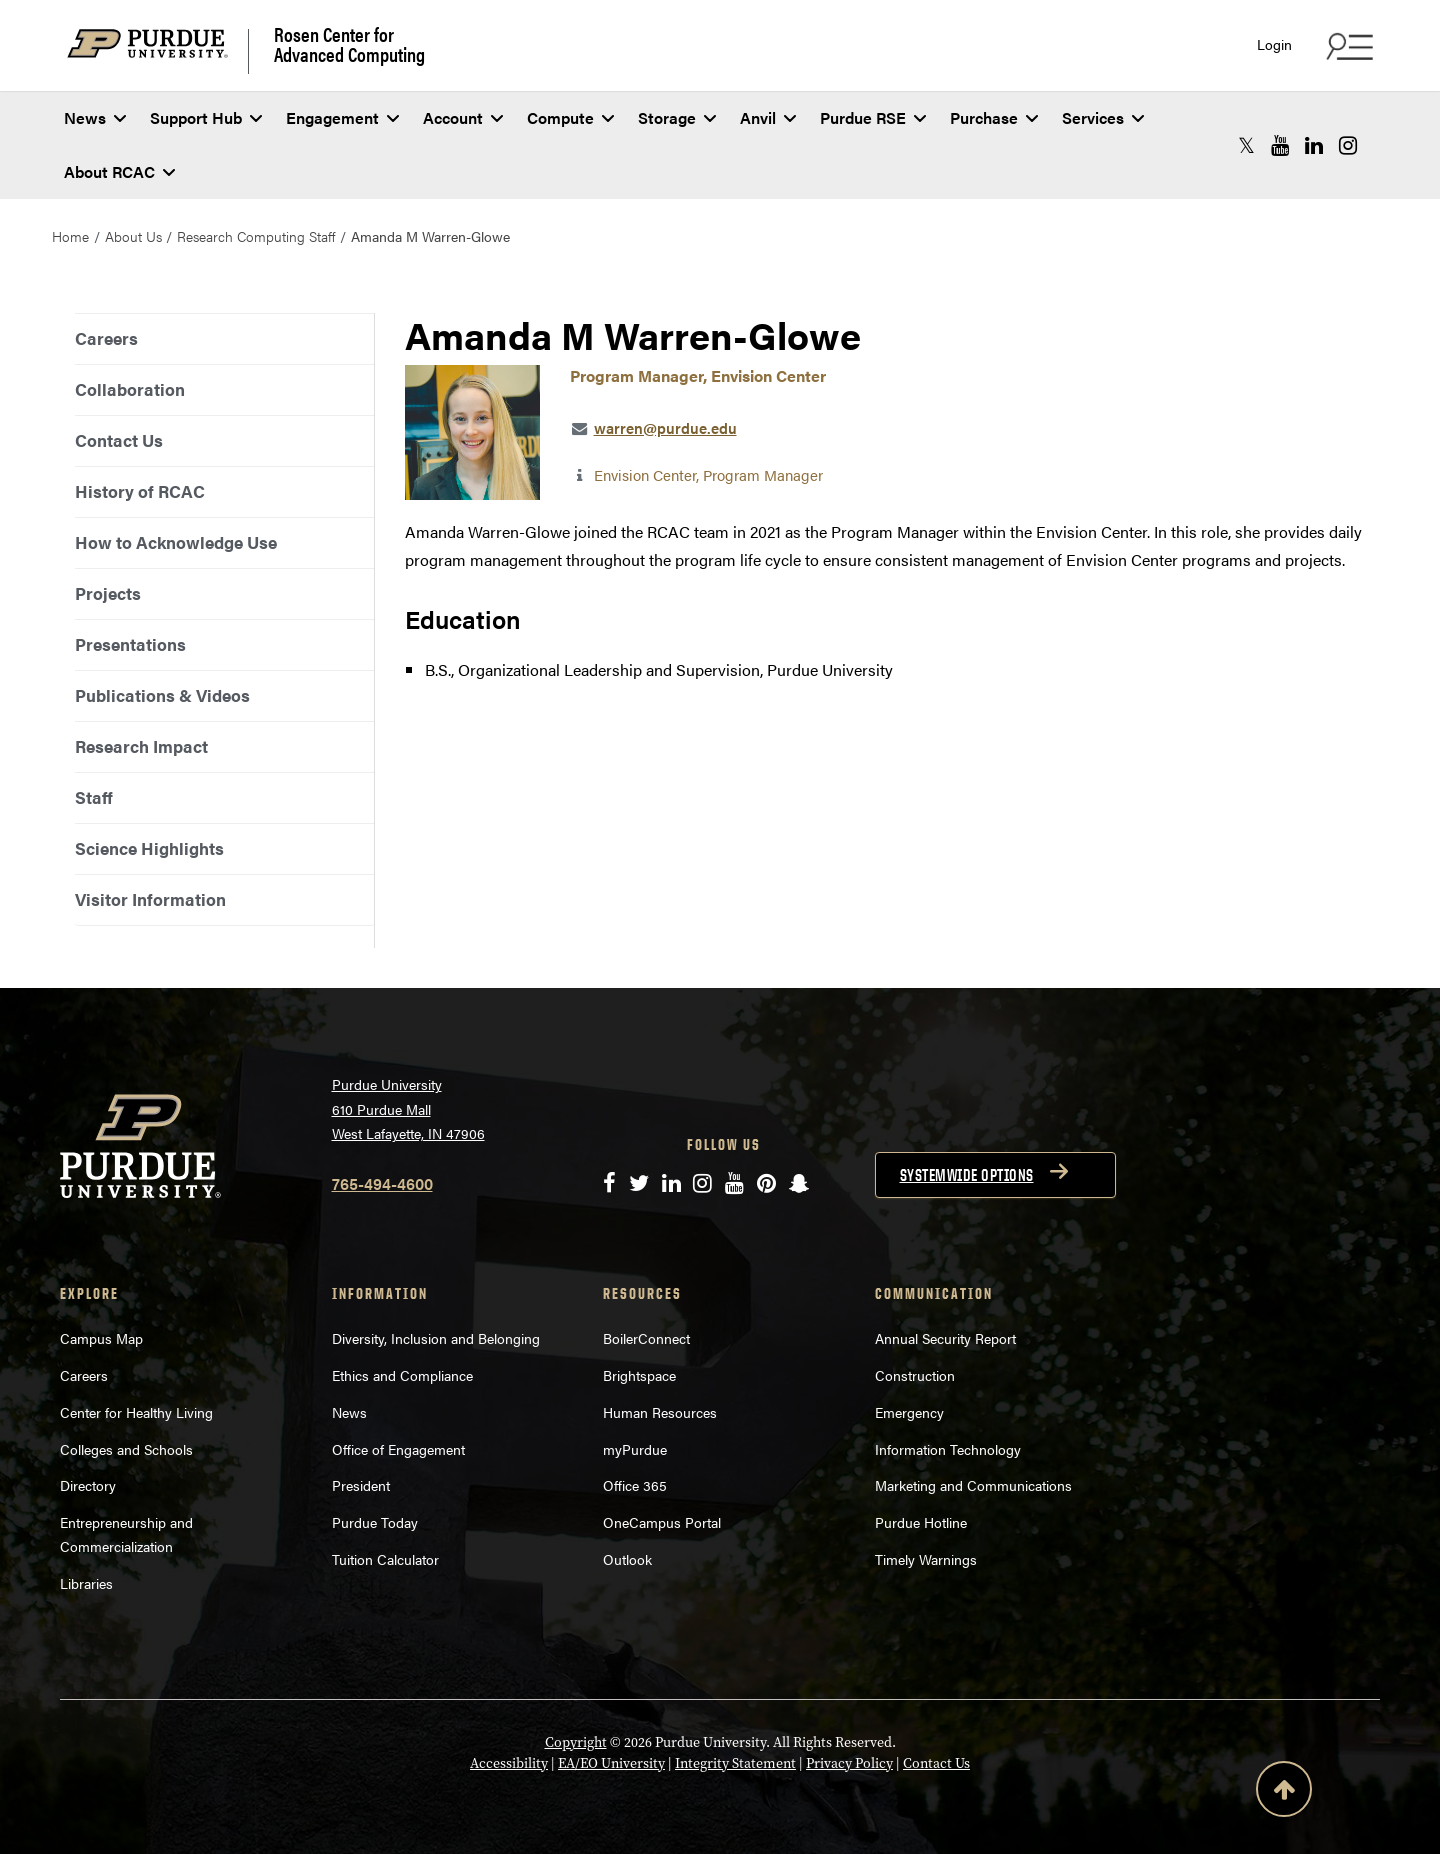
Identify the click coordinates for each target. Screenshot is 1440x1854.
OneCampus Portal (662, 1522)
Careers (106, 338)
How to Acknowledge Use (176, 542)
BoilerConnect (646, 1338)
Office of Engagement (398, 1449)
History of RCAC (140, 491)
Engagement (342, 117)
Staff (94, 797)
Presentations (130, 644)
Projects (108, 593)
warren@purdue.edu (665, 427)
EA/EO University (611, 1763)
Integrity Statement (735, 1763)
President (361, 1485)
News (95, 117)
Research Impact (141, 746)
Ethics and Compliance (402, 1375)
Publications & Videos (162, 695)
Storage (677, 117)
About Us (133, 236)
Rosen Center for (349, 44)
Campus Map (101, 1338)
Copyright (576, 1742)
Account (463, 117)
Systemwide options (967, 1175)
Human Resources (660, 1412)
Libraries (86, 1583)
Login (1274, 44)
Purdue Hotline (921, 1522)
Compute (570, 117)
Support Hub (206, 117)
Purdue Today (375, 1522)
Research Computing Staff (256, 236)
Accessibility (509, 1763)
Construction (915, 1375)
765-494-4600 (382, 1183)
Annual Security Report (945, 1338)
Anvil (768, 117)
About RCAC (119, 171)
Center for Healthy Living (136, 1412)
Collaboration (130, 389)
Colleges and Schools (126, 1449)
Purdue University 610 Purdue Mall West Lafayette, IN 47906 (408, 1108)
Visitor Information (150, 899)
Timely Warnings (926, 1559)
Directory (88, 1485)
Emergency (909, 1412)
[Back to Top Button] (1284, 1793)
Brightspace (639, 1375)
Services (1103, 117)
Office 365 (635, 1485)
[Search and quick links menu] (1347, 46)
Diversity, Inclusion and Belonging (436, 1338)
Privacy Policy (849, 1763)
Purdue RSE (873, 117)
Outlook (627, 1559)
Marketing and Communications (973, 1485)
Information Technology (948, 1449)
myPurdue (635, 1449)
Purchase (994, 117)
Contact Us (119, 440)
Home (70, 236)
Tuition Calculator (385, 1559)
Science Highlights (149, 848)
